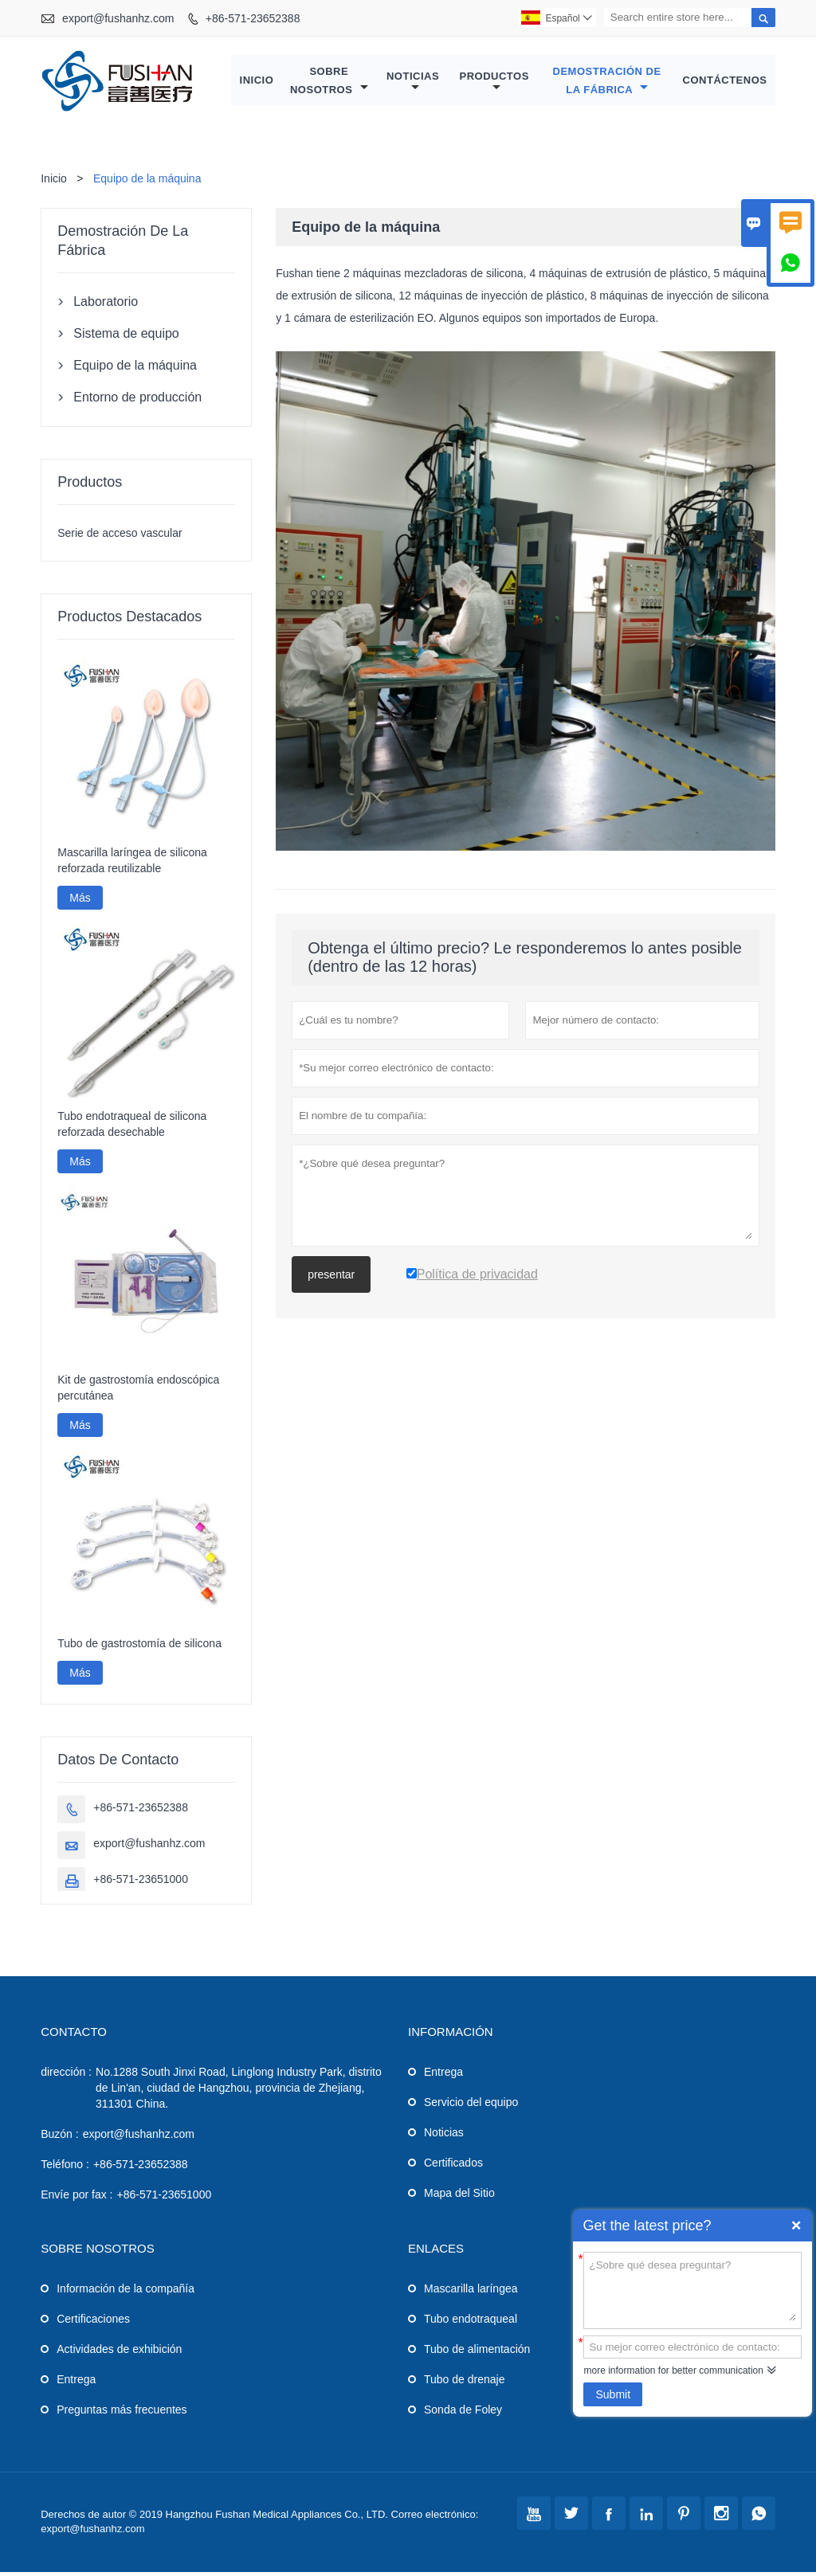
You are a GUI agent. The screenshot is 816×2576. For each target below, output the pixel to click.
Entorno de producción (137, 401)
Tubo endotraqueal (470, 2322)
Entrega (443, 2075)
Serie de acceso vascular (119, 536)
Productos (494, 84)
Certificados (453, 2166)
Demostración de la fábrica (607, 82)
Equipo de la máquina (135, 369)
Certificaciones (93, 2322)
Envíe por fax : (76, 2198)
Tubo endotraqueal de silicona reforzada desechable (131, 1128)
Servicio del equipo (471, 2106)
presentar (331, 1278)
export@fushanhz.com (118, 18)
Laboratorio (105, 305)
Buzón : (59, 2138)
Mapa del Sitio (459, 2196)
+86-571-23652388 (253, 18)
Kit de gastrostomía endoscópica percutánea (138, 1391)
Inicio (257, 82)
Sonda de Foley (463, 2413)
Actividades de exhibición (119, 2353)
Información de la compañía (125, 2292)
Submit (612, 2394)
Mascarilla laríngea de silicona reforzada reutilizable (132, 864)
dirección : (66, 2075)
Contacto (74, 2035)
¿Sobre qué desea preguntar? (692, 2289)
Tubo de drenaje (464, 2383)
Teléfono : (65, 2168)
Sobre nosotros (329, 82)
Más (79, 901)
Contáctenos (725, 82)
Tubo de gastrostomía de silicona (139, 1647)
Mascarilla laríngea (471, 2292)
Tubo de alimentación (477, 2353)
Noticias (412, 84)
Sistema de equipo (126, 337)
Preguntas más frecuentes (121, 2413)
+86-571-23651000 (140, 1883)
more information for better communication (673, 2370)
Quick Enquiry (796, 2225)
